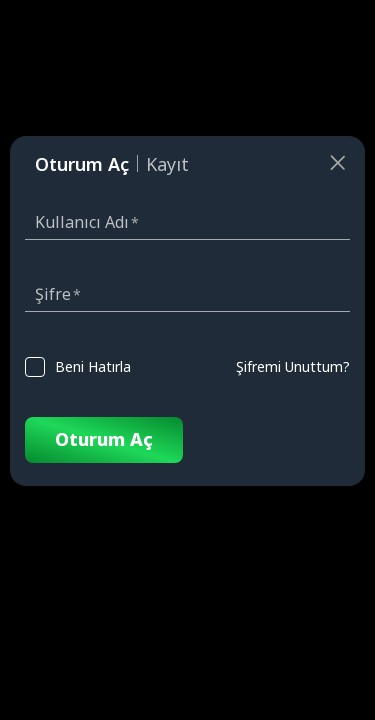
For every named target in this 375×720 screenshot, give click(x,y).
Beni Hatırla (93, 367)
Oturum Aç (104, 439)
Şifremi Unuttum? (293, 366)
